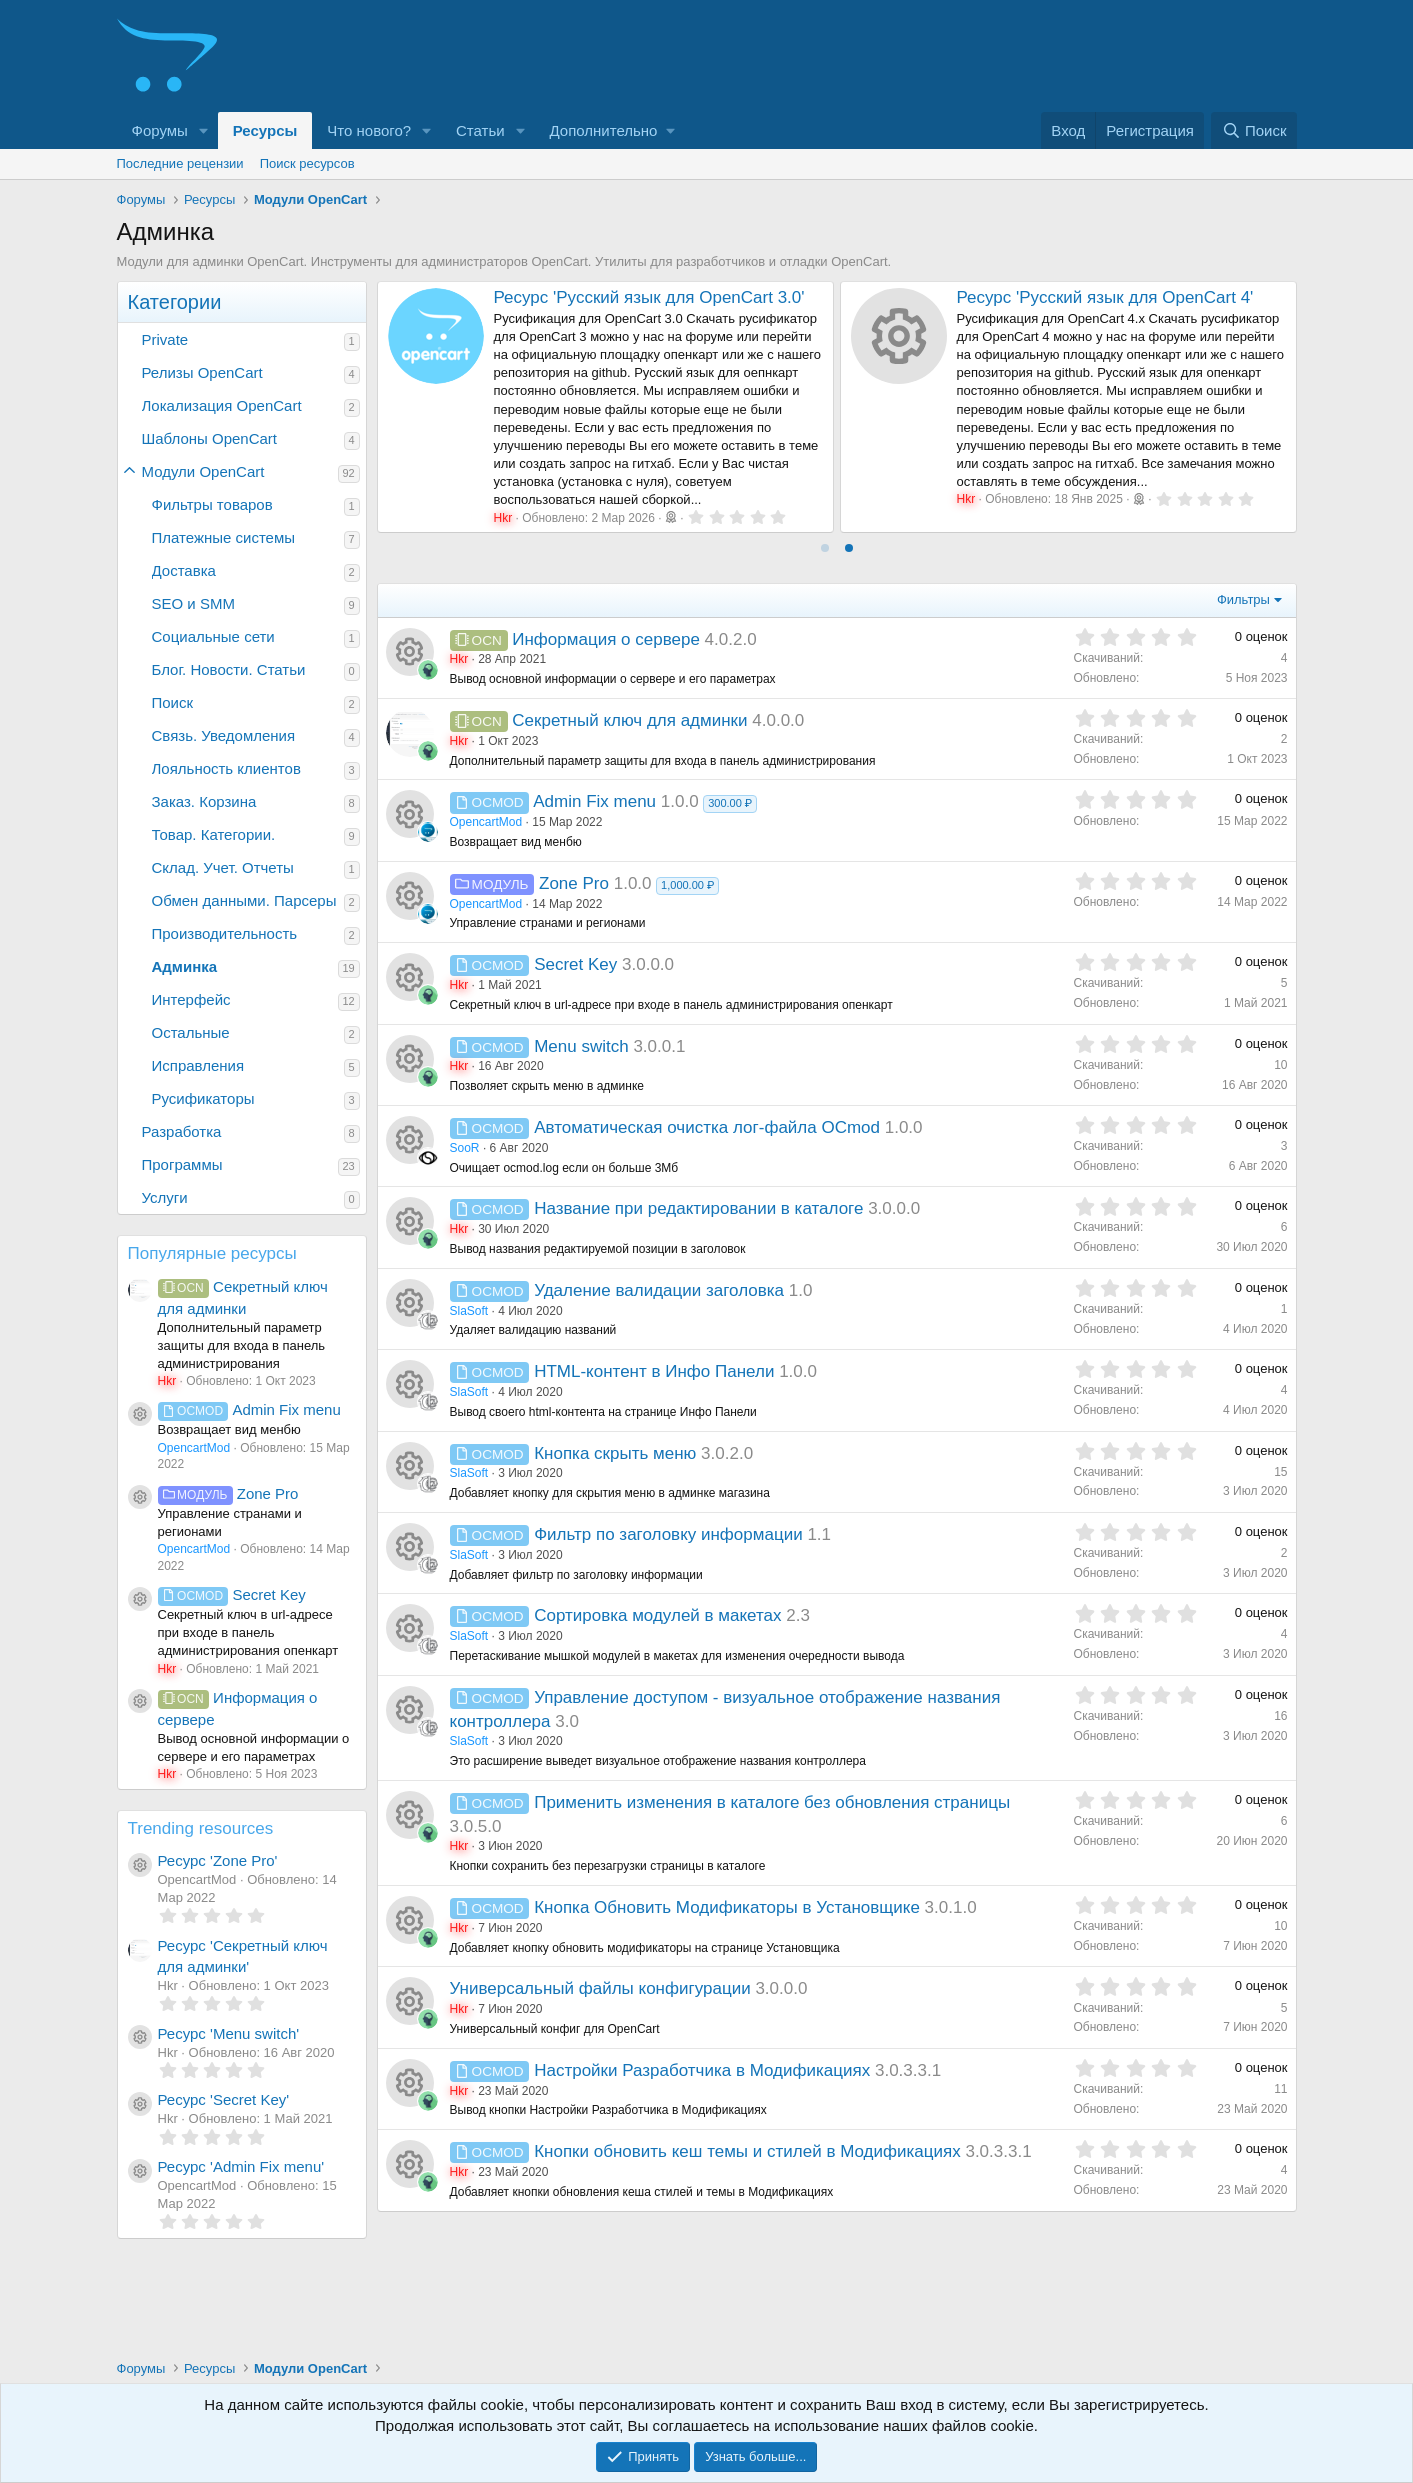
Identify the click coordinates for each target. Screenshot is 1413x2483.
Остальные (191, 1032)
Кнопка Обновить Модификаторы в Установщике (727, 1907)
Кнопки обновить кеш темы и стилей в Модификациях (747, 2151)
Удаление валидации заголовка (659, 1290)
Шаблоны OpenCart (210, 438)
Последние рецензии (180, 163)
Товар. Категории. (214, 834)
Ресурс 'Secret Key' (224, 2099)
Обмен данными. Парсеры (244, 900)
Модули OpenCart (203, 471)
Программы (182, 1164)
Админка (185, 966)
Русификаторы (203, 1098)
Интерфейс (191, 999)
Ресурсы (265, 130)
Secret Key (232, 1594)
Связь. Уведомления (224, 735)
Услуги (165, 1197)
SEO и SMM (193, 603)
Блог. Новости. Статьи (229, 669)
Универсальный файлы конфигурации (600, 1988)
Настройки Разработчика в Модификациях (702, 2070)
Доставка (184, 570)
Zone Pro (228, 1493)
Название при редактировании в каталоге (698, 1208)
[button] (204, 130)
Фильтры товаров (212, 504)
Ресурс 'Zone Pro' (218, 1860)
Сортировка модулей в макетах (657, 1615)
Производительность (225, 933)
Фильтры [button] (1243, 599)
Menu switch (581, 1046)
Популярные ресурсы (212, 1253)
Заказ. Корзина (204, 801)
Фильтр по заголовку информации (668, 1534)
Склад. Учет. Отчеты (223, 867)
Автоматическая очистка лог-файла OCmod (707, 1127)
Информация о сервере (606, 639)
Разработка (182, 1131)
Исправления (198, 1065)
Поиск (173, 702)
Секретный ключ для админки (629, 720)
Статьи (480, 130)
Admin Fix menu (249, 1409)
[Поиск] (1253, 130)
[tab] (825, 548)
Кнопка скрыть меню (615, 1453)
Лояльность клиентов (226, 768)
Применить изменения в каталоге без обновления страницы (772, 1802)
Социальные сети (213, 636)
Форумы (160, 130)
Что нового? (369, 130)
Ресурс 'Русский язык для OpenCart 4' (1105, 297)
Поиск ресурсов (307, 163)
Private (165, 339)
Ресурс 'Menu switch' (229, 2033)
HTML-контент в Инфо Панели (654, 1371)
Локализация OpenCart (222, 405)
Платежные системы (224, 537)
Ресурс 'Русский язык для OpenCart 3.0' (649, 297)
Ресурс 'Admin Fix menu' (241, 2166)
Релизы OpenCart (202, 372)
